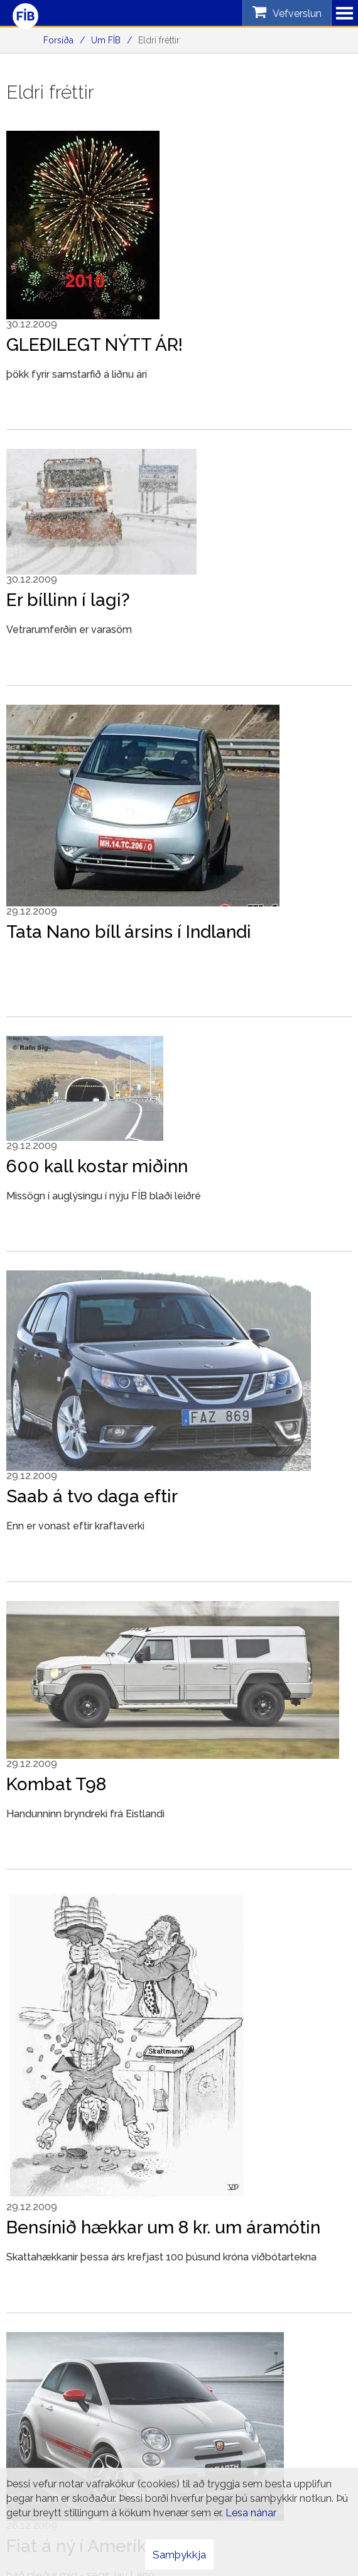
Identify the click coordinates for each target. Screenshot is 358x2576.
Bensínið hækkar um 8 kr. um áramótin (163, 2227)
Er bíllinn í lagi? (68, 600)
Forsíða (58, 40)
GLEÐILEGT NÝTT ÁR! (94, 344)
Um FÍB (106, 40)
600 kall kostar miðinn (97, 1166)
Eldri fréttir (159, 40)
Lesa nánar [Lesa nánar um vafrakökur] (250, 2513)
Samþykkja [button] (179, 2554)
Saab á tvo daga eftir (92, 1496)
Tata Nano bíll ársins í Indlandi (128, 932)
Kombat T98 (56, 1784)
